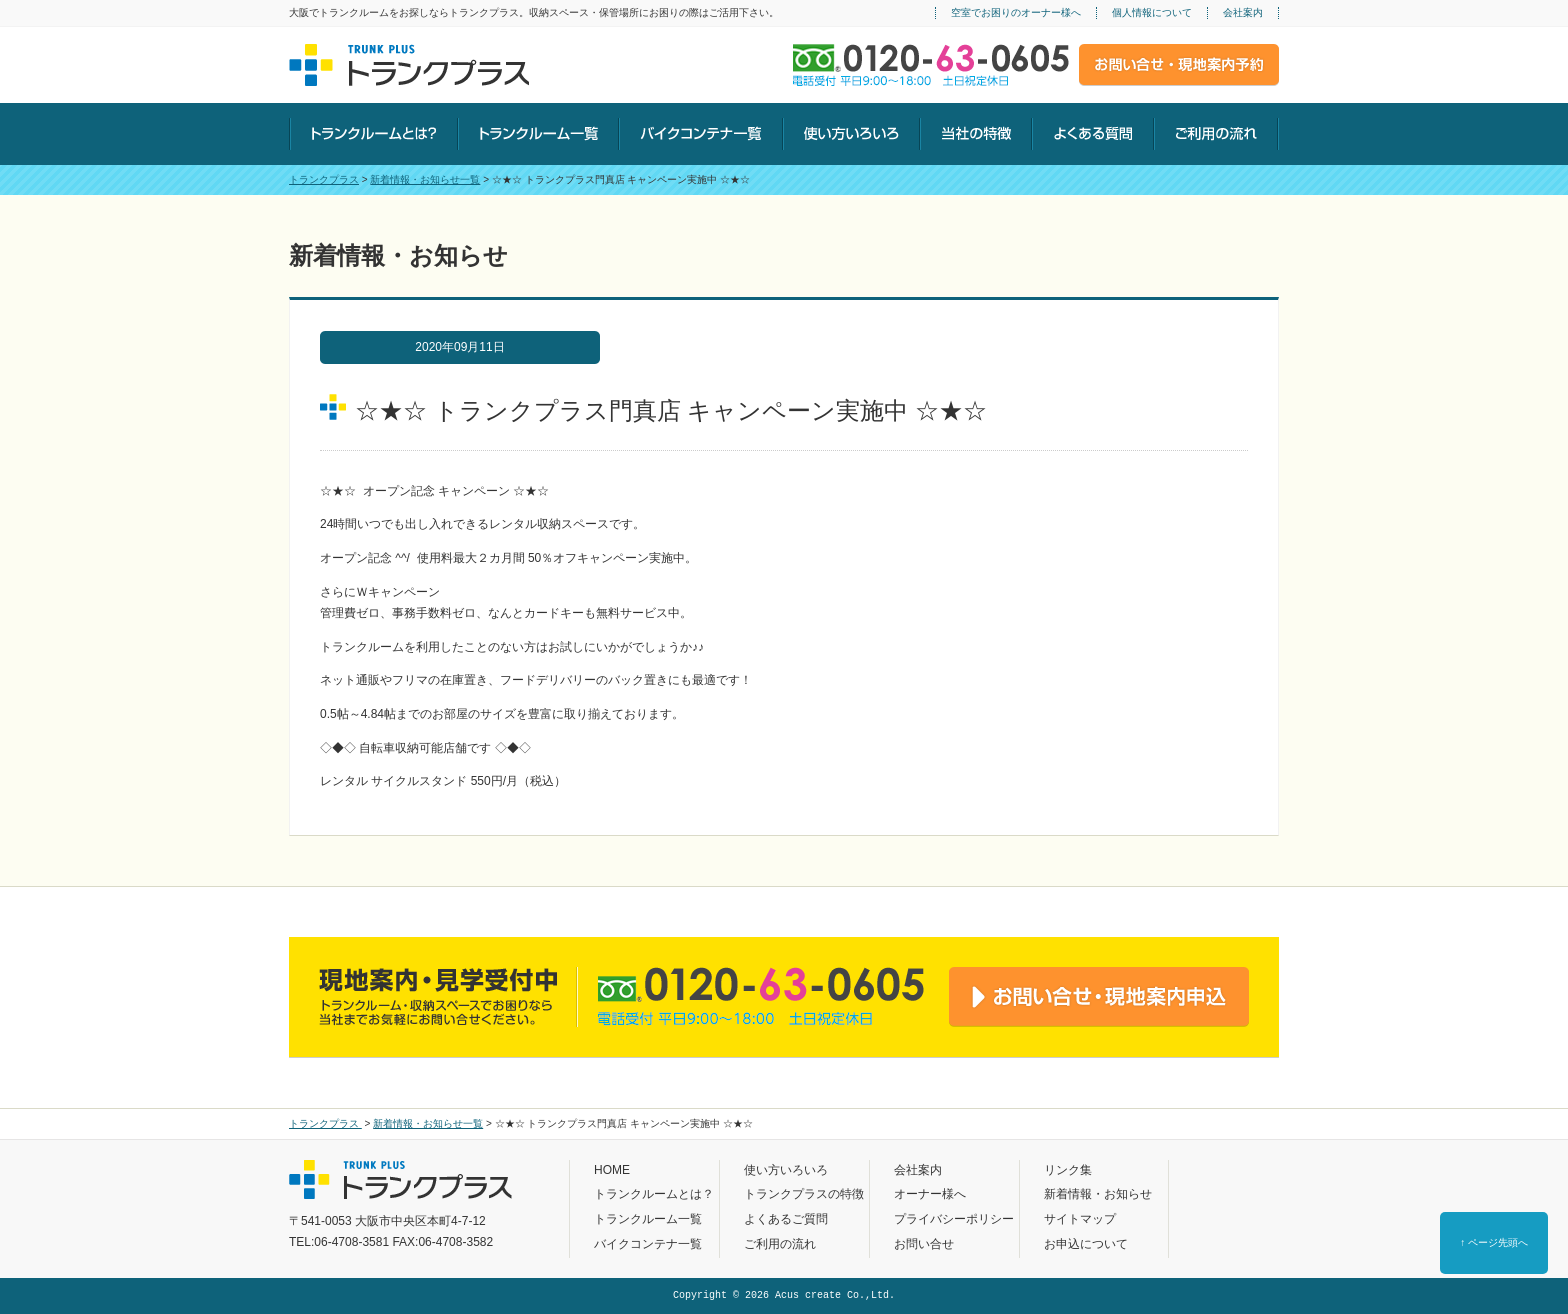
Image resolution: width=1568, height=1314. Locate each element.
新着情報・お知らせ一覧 (425, 179)
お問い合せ (924, 1244)
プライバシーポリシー (954, 1219)
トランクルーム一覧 (648, 1219)
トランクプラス (324, 179)
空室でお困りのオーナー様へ (1016, 12)
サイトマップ (1080, 1219)
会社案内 (1243, 12)
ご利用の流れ (780, 1244)
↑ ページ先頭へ (1494, 1242)
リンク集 (1068, 1170)
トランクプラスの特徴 (804, 1194)
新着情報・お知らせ (1098, 1194)
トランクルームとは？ (654, 1194)
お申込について (1086, 1244)
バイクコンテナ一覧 (648, 1244)
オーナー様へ (930, 1194)
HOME (612, 1170)
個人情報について (1152, 12)
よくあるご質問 (786, 1219)
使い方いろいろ (786, 1170)
